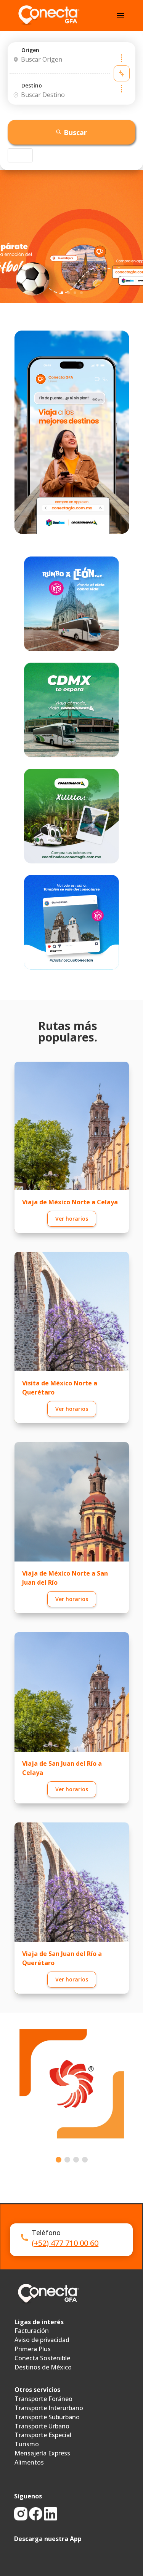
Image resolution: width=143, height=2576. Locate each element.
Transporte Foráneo (43, 2399)
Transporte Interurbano (48, 2408)
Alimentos (29, 2462)
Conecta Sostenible (42, 2358)
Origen (30, 50)
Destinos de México (43, 2367)
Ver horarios (71, 1218)
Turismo (26, 2444)
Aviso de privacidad (41, 2340)
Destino (31, 85)
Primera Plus (32, 2349)
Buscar (71, 132)
